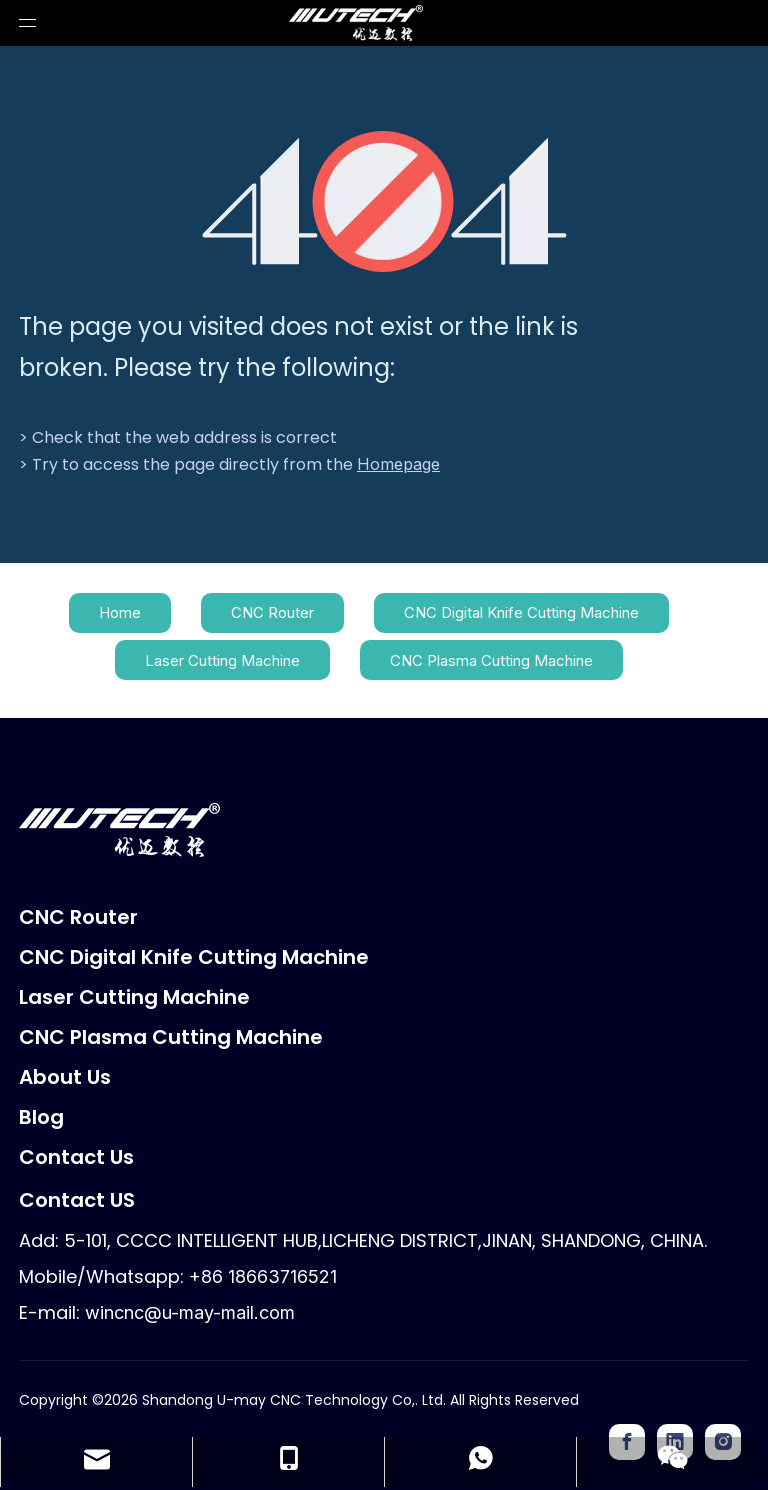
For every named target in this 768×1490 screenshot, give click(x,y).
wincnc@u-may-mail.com (190, 1312)
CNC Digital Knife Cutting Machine (521, 612)
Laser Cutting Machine (222, 660)
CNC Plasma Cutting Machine (491, 660)
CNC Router (272, 612)
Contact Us (76, 1157)
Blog (41, 1117)
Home (120, 612)
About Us (65, 1077)
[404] (384, 201)
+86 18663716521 (263, 1276)
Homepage (398, 464)
